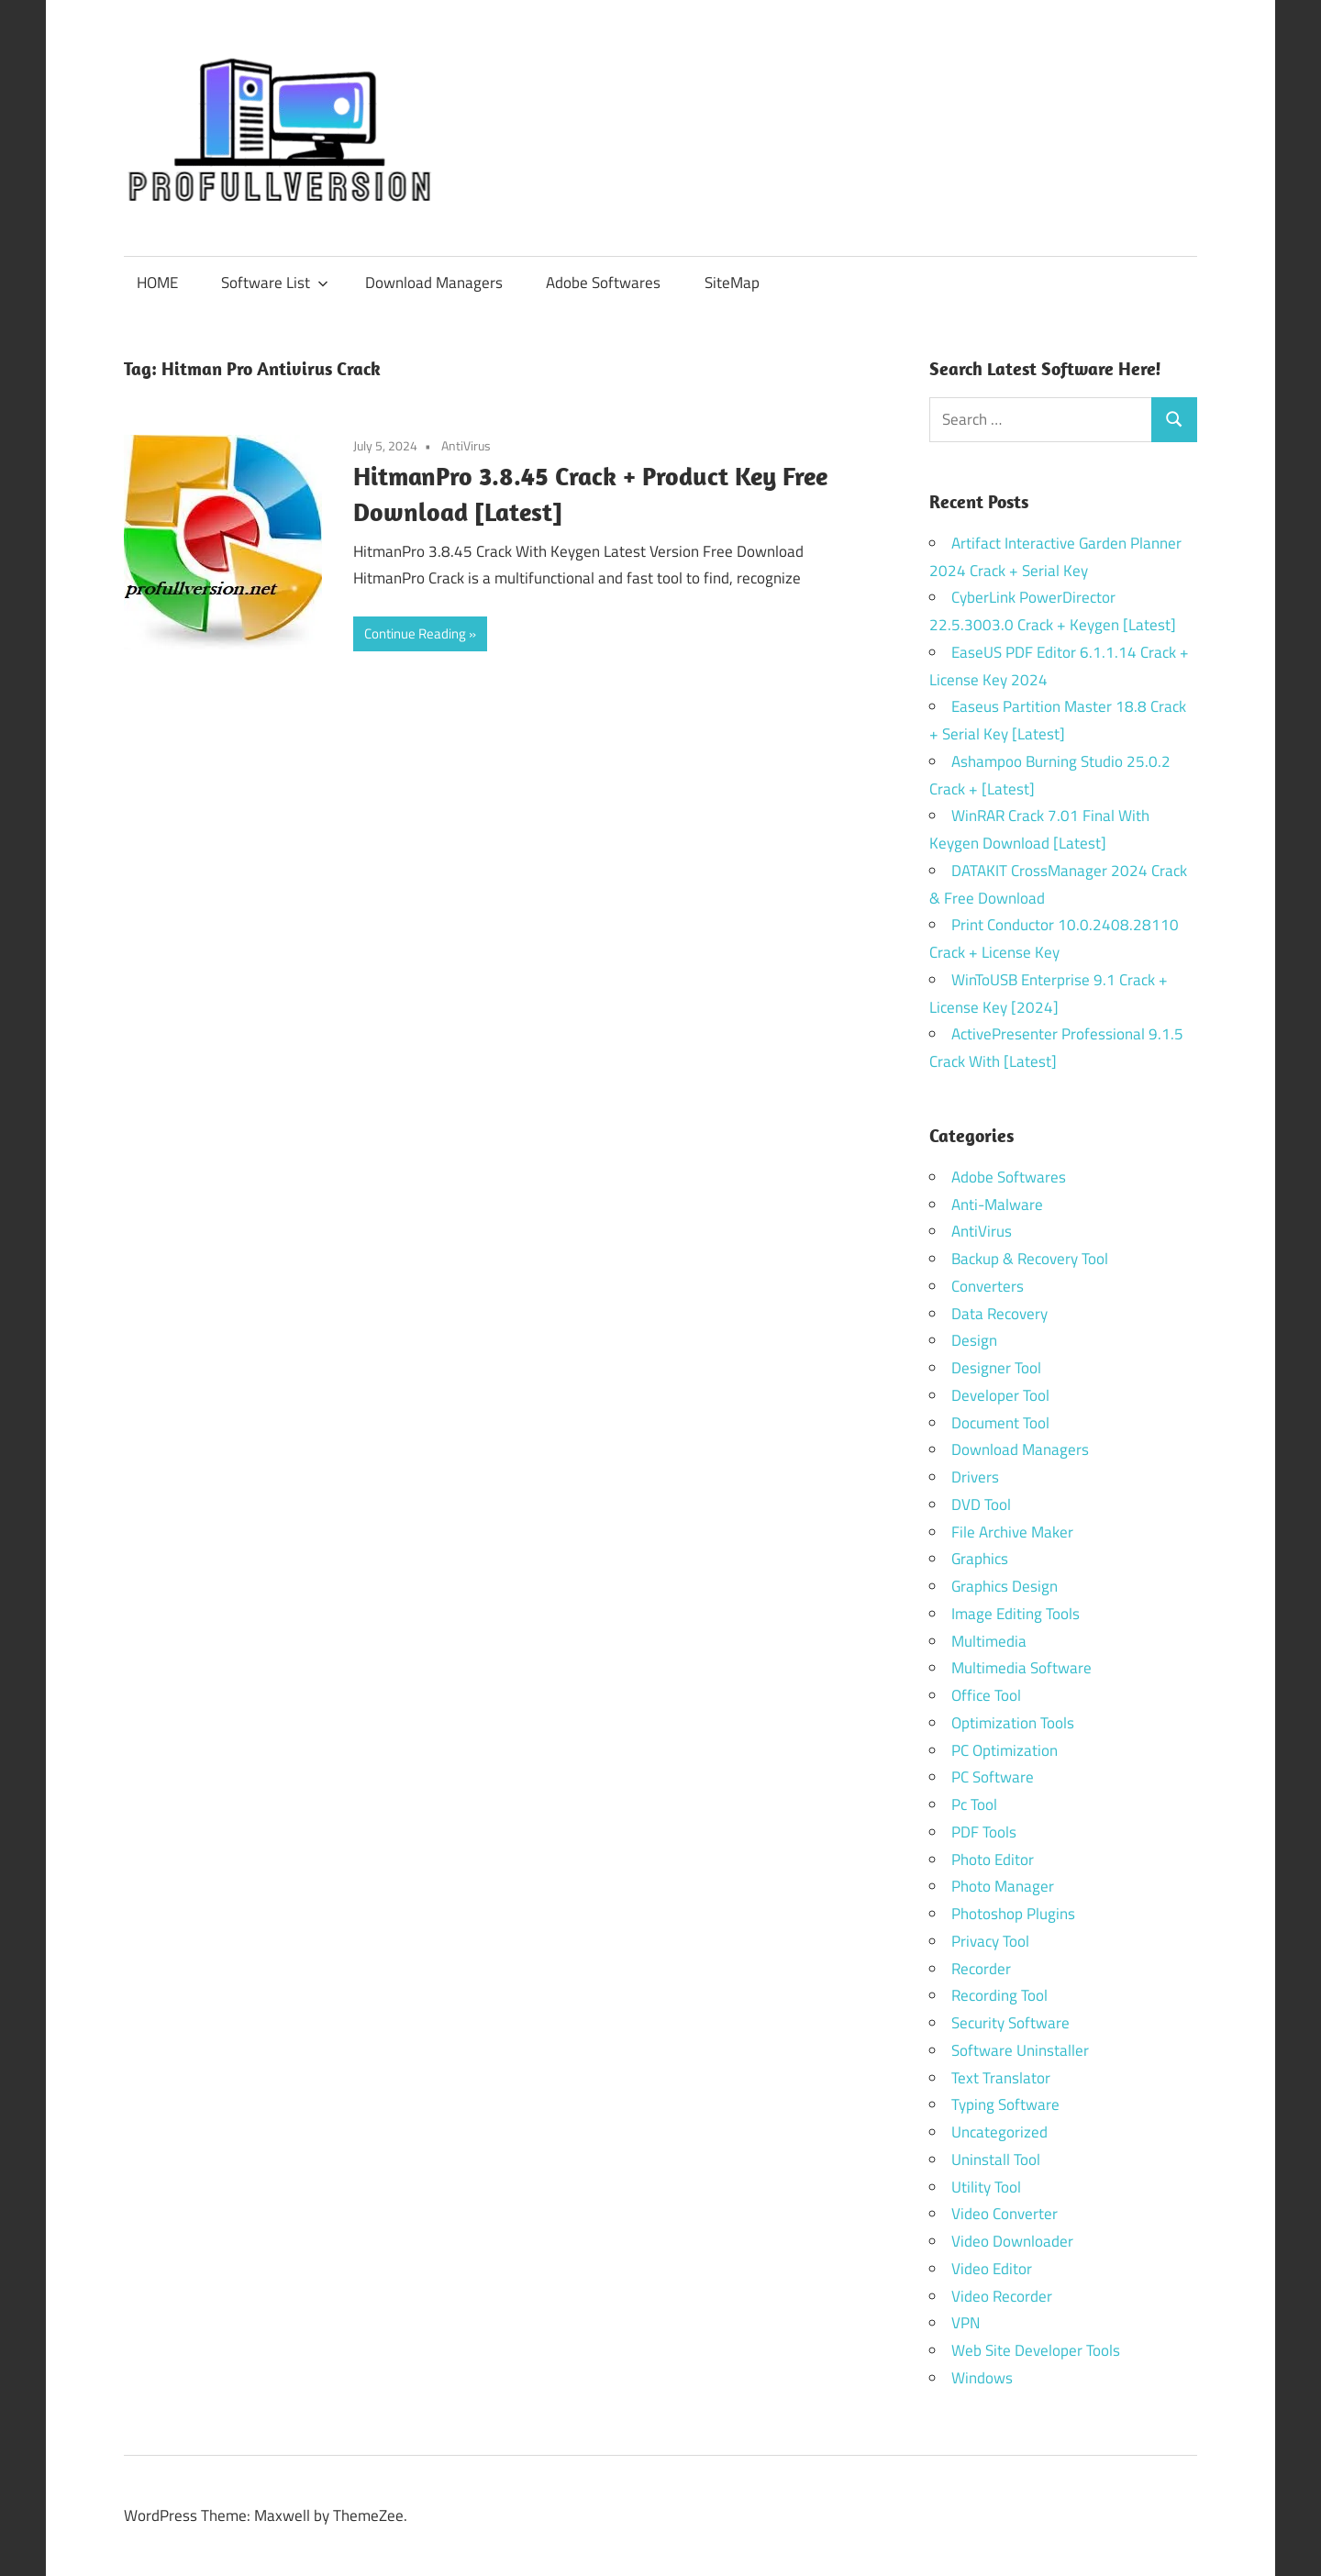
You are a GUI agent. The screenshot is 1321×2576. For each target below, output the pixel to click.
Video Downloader (1012, 2241)
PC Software (992, 1777)
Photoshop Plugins (1013, 1914)
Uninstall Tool (995, 2159)
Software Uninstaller (1020, 2050)
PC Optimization (1004, 1750)
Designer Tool (996, 1368)
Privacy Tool (990, 1941)
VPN (965, 2323)
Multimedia (989, 1641)
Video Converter (1004, 2214)
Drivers (975, 1477)
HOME (157, 282)
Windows (982, 2378)
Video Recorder (1001, 2296)
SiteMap (732, 282)
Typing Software (1005, 2104)
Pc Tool (974, 1804)
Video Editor (991, 2269)
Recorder (981, 1969)
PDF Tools (983, 1832)
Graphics (979, 1559)
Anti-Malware (997, 1204)
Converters (987, 1286)
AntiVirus (466, 445)
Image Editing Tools (1015, 1614)
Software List (274, 282)
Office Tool (986, 1695)
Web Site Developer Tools (1035, 2350)
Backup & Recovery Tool (1029, 1259)
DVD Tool (981, 1504)
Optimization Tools (1012, 1723)
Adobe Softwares (603, 282)
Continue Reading (415, 633)
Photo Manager (1004, 1886)
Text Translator (1000, 2078)
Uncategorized (999, 2132)
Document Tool (1000, 1423)
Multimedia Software (1021, 1668)
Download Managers (434, 282)
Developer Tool (1000, 1395)
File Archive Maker (1012, 1532)
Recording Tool (999, 1995)
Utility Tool (986, 2187)
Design (974, 1340)
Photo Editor (992, 1859)
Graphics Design (1004, 1586)
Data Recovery (999, 1314)
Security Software (1010, 2023)
